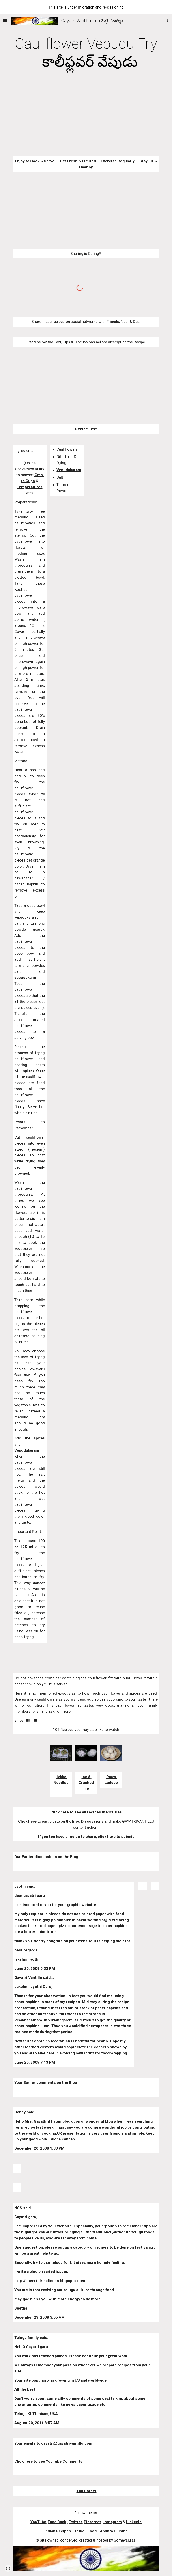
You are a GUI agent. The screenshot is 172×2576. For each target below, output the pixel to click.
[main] (86, 53)
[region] (86, 7)
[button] (5, 20)
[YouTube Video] (73, 210)
